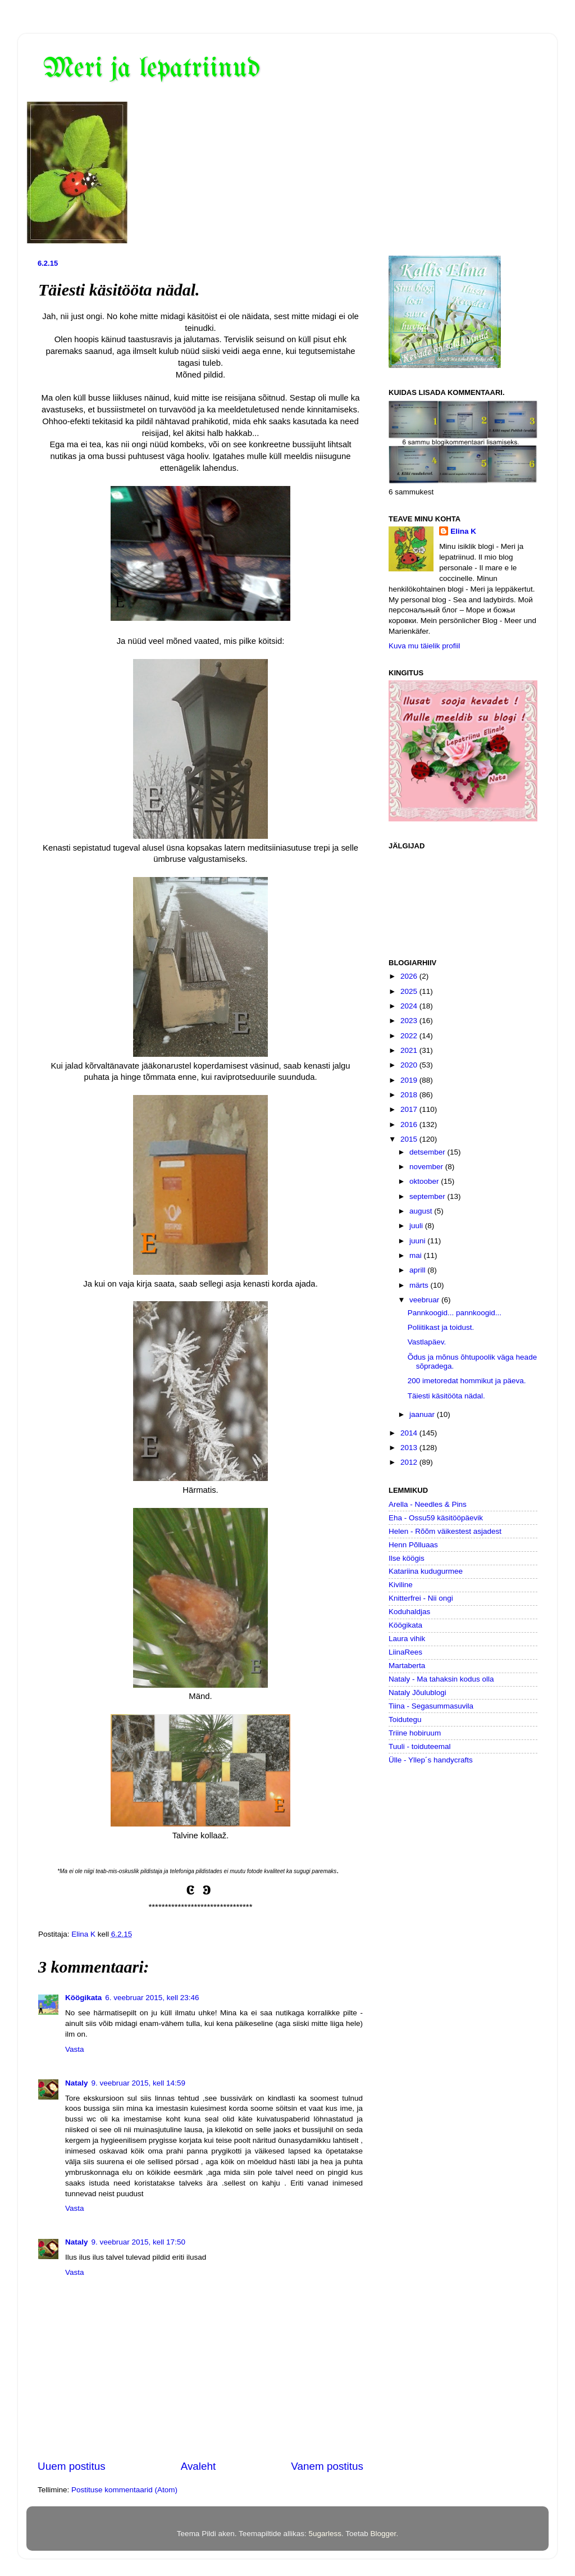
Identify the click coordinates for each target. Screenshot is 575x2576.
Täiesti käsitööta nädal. (446, 1396)
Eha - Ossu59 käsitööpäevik (436, 1518)
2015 (409, 1139)
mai (416, 1255)
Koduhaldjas (409, 1611)
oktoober (425, 1181)
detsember (428, 1152)
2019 (409, 1080)
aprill (418, 1270)
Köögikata (83, 1997)
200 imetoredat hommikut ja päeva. (467, 1380)
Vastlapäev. (427, 1342)
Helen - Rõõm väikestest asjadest (445, 1531)
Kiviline (401, 1584)
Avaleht (198, 2466)
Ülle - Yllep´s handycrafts (431, 1760)
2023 (409, 1020)
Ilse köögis (407, 1558)
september (428, 1196)
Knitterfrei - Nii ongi (421, 1598)
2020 (409, 1065)
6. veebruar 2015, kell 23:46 (152, 1997)
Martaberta (407, 1665)
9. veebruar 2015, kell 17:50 (138, 2242)
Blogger (383, 2533)
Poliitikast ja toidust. (441, 1327)
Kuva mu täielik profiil (424, 646)
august (421, 1211)
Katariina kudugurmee (426, 1571)
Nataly (76, 2083)
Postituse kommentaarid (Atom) (124, 2490)
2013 (409, 1447)
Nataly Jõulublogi (417, 1692)
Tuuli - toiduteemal (420, 1746)
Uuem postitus (72, 2466)
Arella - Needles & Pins (428, 1504)
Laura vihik (407, 1638)
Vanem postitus (327, 2466)
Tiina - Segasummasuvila (431, 1706)
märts (420, 1285)
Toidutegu (405, 1719)
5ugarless (324, 2533)
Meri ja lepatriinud (151, 69)
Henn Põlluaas (413, 1545)
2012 (409, 1462)
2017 (409, 1109)
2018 (409, 1095)
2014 (409, 1433)
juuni (418, 1241)
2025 (409, 991)
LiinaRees (405, 1652)
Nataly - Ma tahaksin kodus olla (441, 1679)
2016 (409, 1124)
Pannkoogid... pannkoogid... (454, 1313)
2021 (409, 1050)
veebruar (425, 1300)
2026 (409, 976)
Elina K (463, 531)
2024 (409, 1006)
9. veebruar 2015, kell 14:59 (138, 2083)
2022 (409, 1036)
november (427, 1166)
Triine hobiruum (415, 1733)
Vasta (74, 2049)
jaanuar (423, 1414)
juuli (417, 1225)
